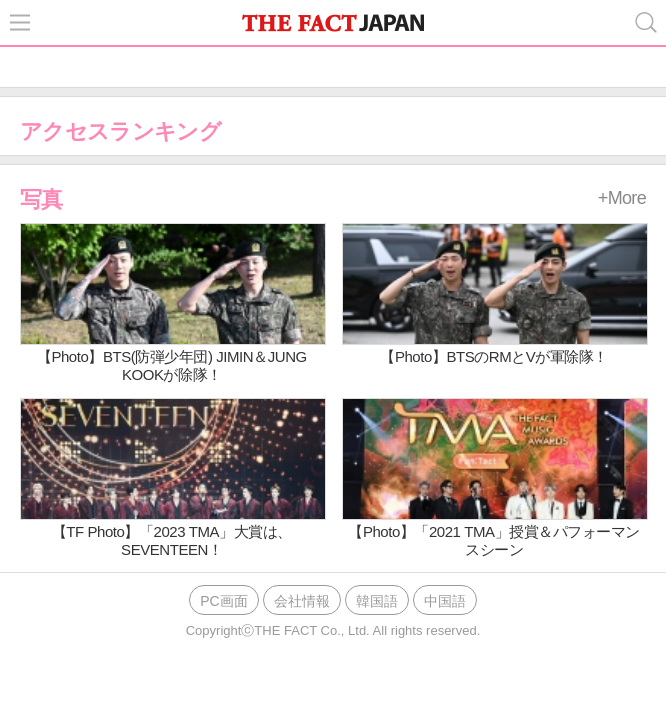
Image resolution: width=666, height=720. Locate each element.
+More (622, 198)
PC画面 (223, 601)
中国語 (445, 601)
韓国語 (377, 601)
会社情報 (302, 601)
